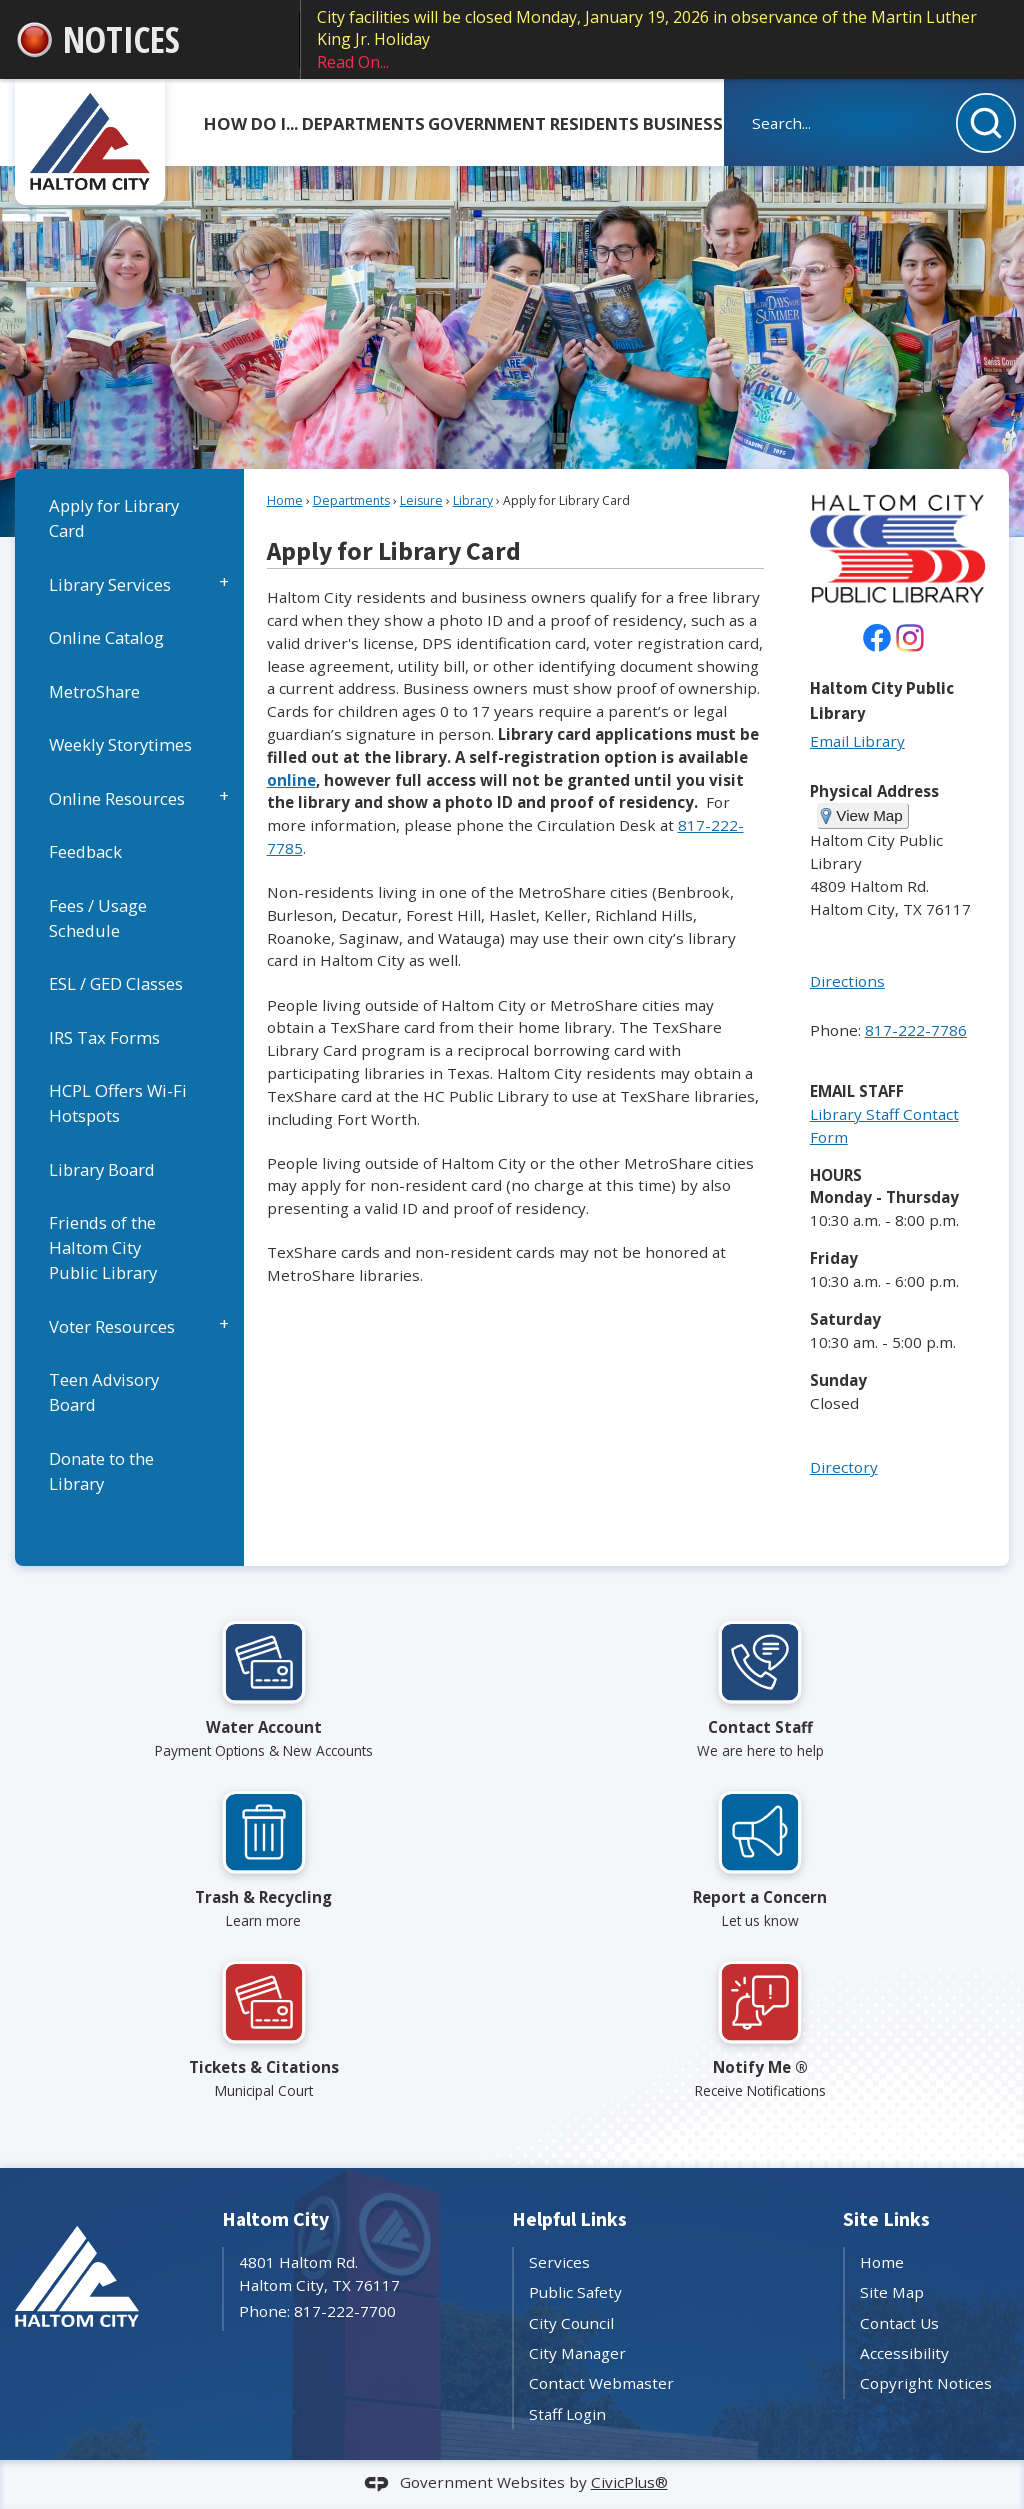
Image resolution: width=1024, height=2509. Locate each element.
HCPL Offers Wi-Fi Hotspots (118, 1103)
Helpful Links (569, 2220)
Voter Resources (112, 1326)
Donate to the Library (101, 1471)
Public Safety (575, 2292)
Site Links (886, 2220)
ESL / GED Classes (116, 983)
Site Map (892, 2292)
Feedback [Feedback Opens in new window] (85, 851)
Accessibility (904, 2353)
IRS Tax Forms (104, 1037)
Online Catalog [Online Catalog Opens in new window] (106, 637)
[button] (986, 123)
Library (473, 500)
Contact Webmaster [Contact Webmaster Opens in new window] (601, 2383)
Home (285, 500)
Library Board (102, 1169)
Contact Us (899, 2323)
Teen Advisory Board (104, 1392)
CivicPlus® (629, 2482)
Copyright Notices (926, 2383)
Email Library (857, 741)
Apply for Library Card (114, 518)
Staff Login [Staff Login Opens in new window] (567, 2414)
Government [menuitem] (487, 123)
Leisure (421, 500)
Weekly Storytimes (120, 744)
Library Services (110, 584)
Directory (844, 1467)
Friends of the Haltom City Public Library (103, 1247)
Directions (847, 981)
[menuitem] (129, 518)
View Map (869, 815)
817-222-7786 (916, 1030)
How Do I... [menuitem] (251, 123)
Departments (351, 500)
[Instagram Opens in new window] (910, 638)
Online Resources (117, 798)
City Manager (577, 2353)
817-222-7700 (345, 2311)
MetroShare (94, 691)
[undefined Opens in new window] (877, 638)
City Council (571, 2323)
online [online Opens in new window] (291, 780)
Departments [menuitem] (363, 123)
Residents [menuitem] (594, 123)
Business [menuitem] (683, 123)
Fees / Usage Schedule (98, 918)
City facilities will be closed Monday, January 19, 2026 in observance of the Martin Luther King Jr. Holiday (662, 39)
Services (559, 2262)
